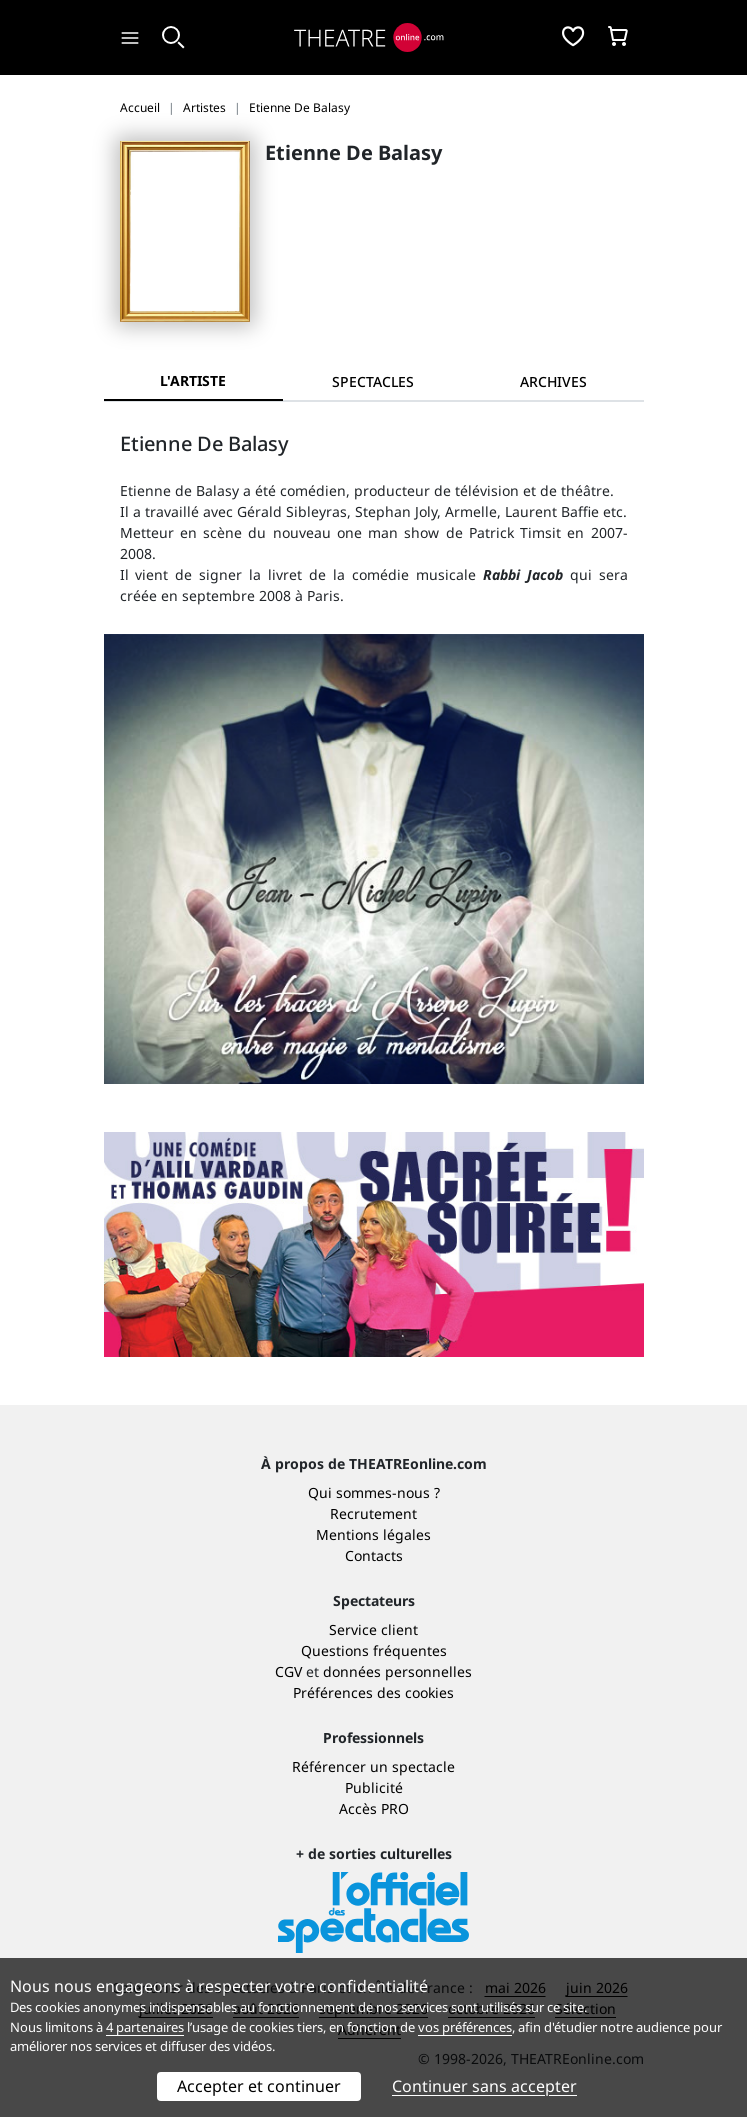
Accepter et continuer (259, 2086)
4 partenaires (145, 2027)
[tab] (373, 381)
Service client (373, 1629)
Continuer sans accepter (484, 2086)
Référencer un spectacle (373, 1766)
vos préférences (465, 2027)
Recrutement (373, 1513)
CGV (288, 1671)
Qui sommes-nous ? (374, 1492)
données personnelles (397, 1671)
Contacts (374, 1555)
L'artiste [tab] (193, 380)
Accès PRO (374, 1808)
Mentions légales (373, 1534)
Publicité (374, 1787)
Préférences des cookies (373, 1692)
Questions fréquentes (374, 1650)
